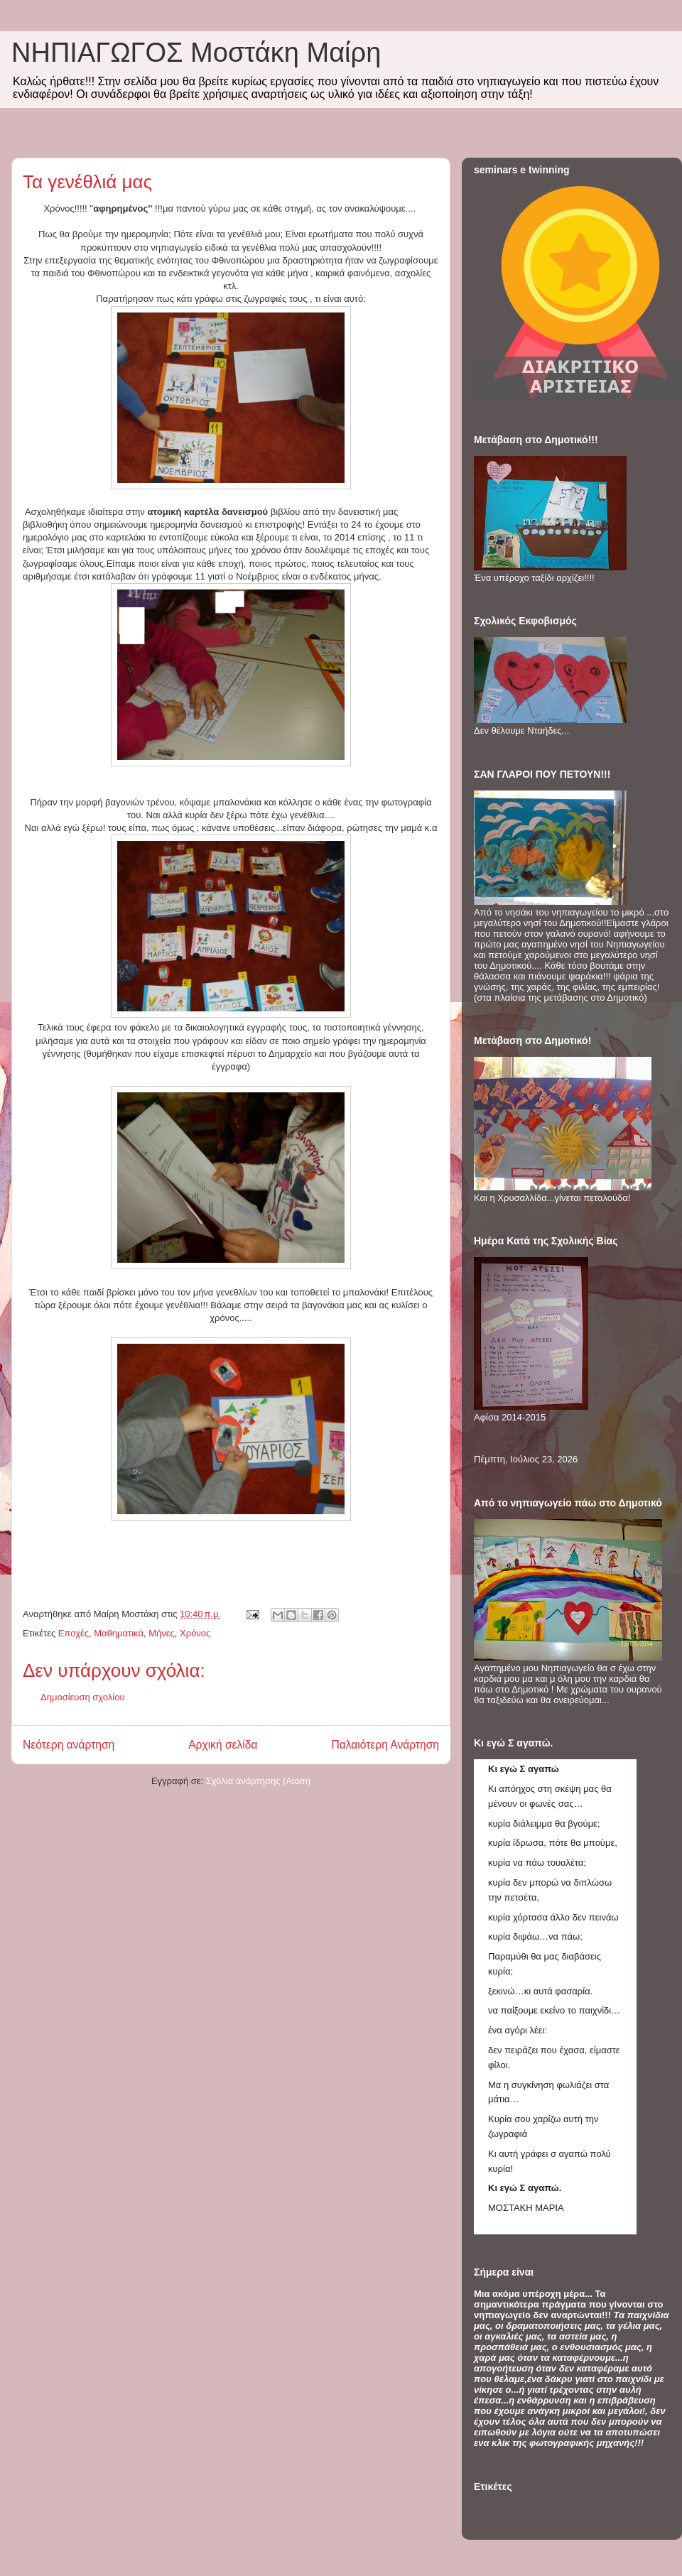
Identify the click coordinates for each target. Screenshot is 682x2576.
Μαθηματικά (119, 1633)
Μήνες (161, 1633)
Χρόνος (195, 1633)
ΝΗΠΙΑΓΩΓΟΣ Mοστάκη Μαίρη (196, 52)
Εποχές (73, 1633)
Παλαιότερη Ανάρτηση (385, 1745)
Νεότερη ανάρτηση (68, 1745)
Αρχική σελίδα (222, 1745)
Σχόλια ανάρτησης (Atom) (258, 1781)
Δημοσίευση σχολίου (82, 1697)
